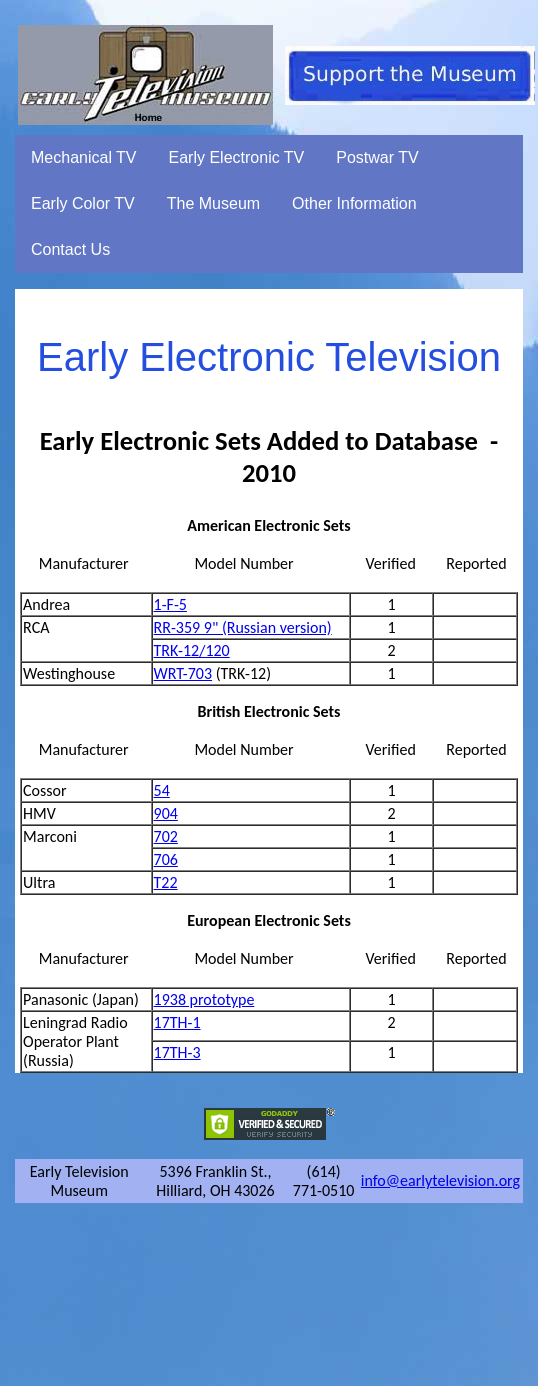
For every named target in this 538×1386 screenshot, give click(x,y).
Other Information (354, 203)
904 (166, 813)
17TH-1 (177, 1022)
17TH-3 (177, 1052)
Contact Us (70, 249)
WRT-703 (183, 673)
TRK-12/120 (192, 650)
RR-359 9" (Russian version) (243, 627)
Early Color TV (83, 203)
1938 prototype (204, 999)
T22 (166, 882)
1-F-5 (170, 604)
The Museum (213, 203)
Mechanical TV (84, 157)
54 (162, 790)
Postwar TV (377, 157)
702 (166, 836)
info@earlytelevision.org (440, 1180)
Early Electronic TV (237, 157)
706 (166, 859)
